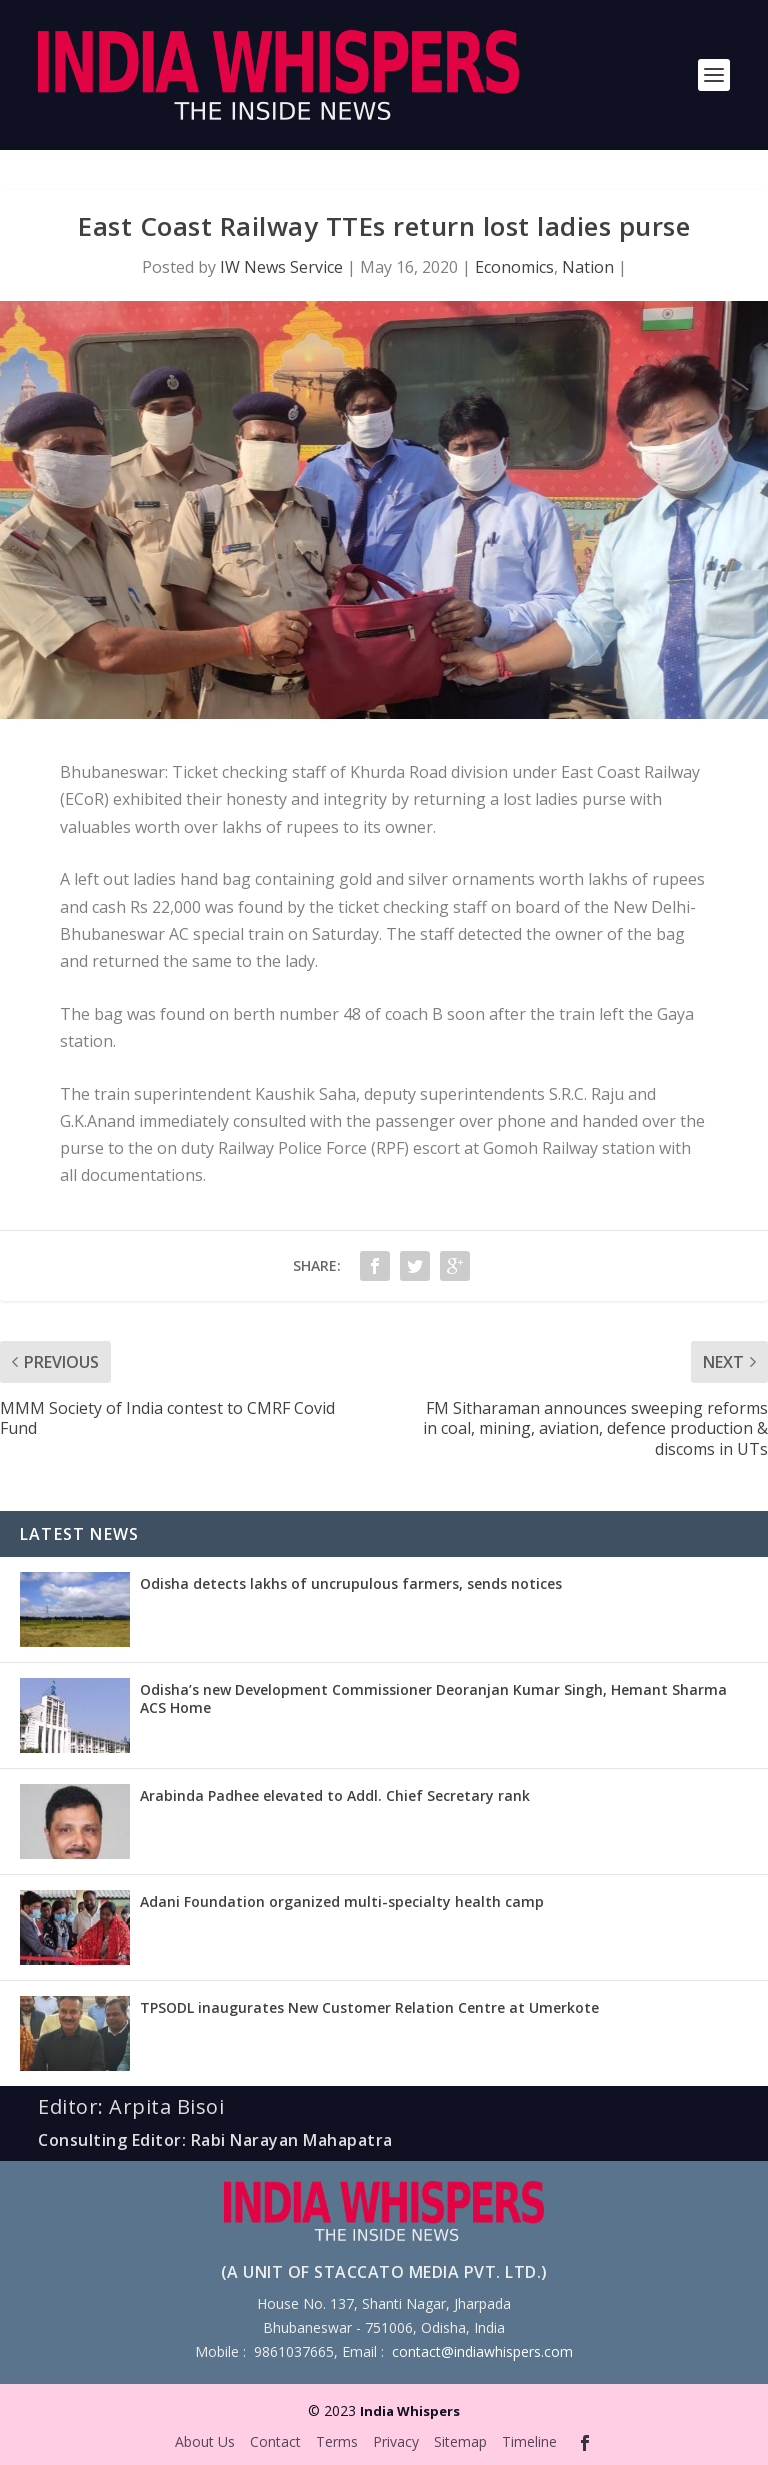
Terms (337, 2441)
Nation (588, 267)
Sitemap (460, 2441)
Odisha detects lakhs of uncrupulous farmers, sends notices (351, 1583)
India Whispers (410, 2411)
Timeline (529, 2441)
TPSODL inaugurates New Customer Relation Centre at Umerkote (369, 2007)
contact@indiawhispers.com (482, 2351)
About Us (205, 2441)
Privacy (396, 2441)
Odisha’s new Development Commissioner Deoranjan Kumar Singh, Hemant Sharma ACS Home (433, 1698)
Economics (514, 267)
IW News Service (281, 267)
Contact (275, 2441)
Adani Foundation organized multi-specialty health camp (342, 1901)
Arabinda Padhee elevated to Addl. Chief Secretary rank (335, 1795)
